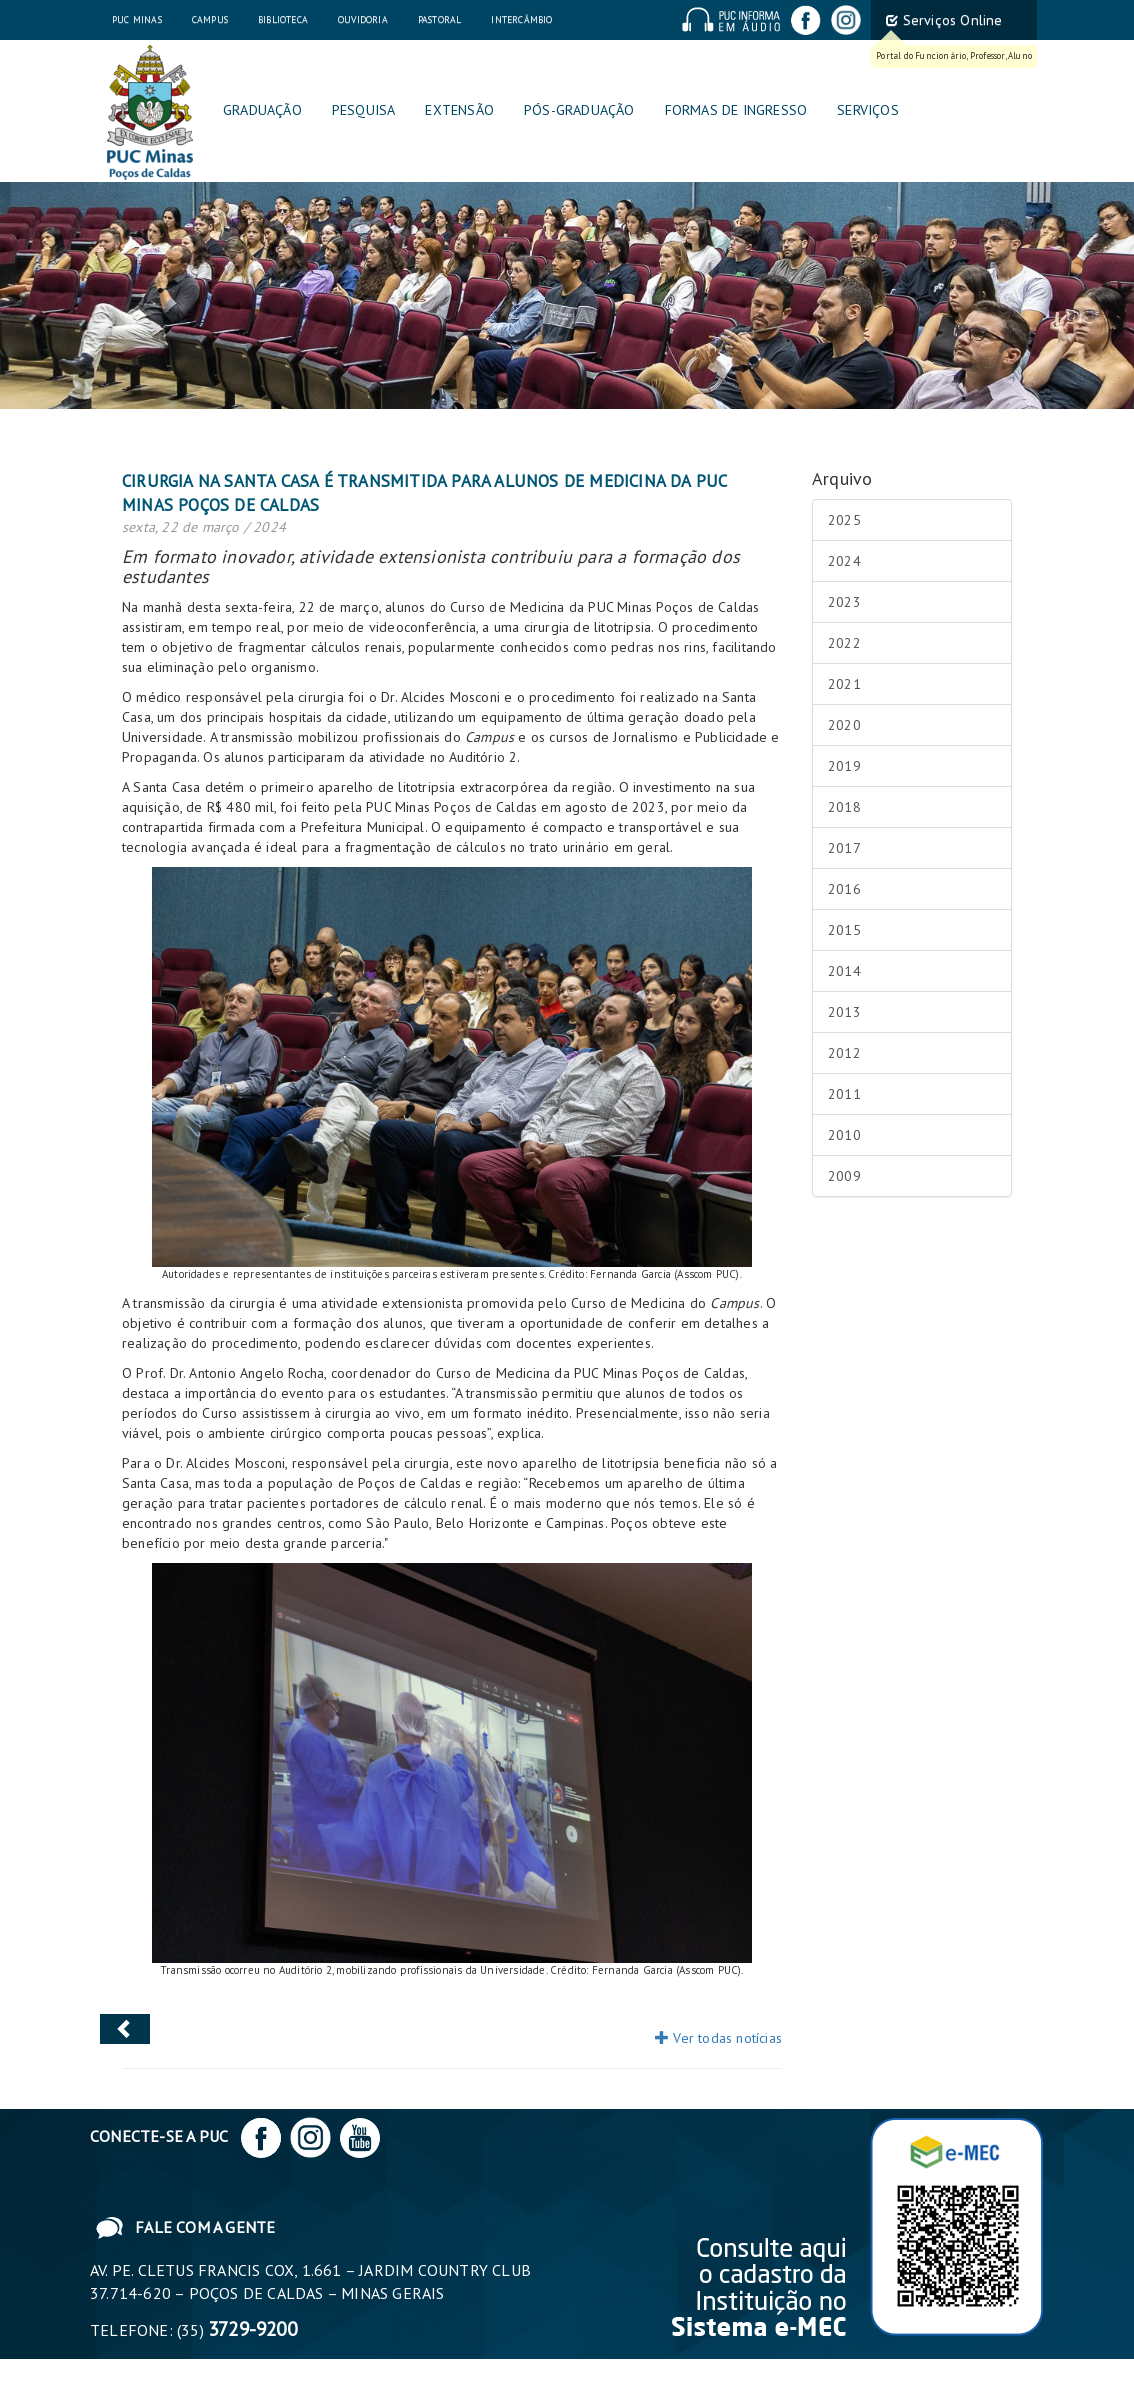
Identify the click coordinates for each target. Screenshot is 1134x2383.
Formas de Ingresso (736, 110)
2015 (844, 930)
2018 (844, 807)
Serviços (868, 110)
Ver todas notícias (718, 2038)
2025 (844, 520)
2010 (844, 1135)
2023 (844, 602)
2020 (844, 725)
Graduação (262, 110)
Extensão (459, 110)
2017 (844, 848)
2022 (844, 643)
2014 (844, 971)
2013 (844, 1012)
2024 (844, 561)
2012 (844, 1053)
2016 (844, 889)
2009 (844, 1176)
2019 (844, 766)
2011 (844, 1094)
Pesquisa (364, 110)
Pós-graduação (579, 110)
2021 (844, 684)
